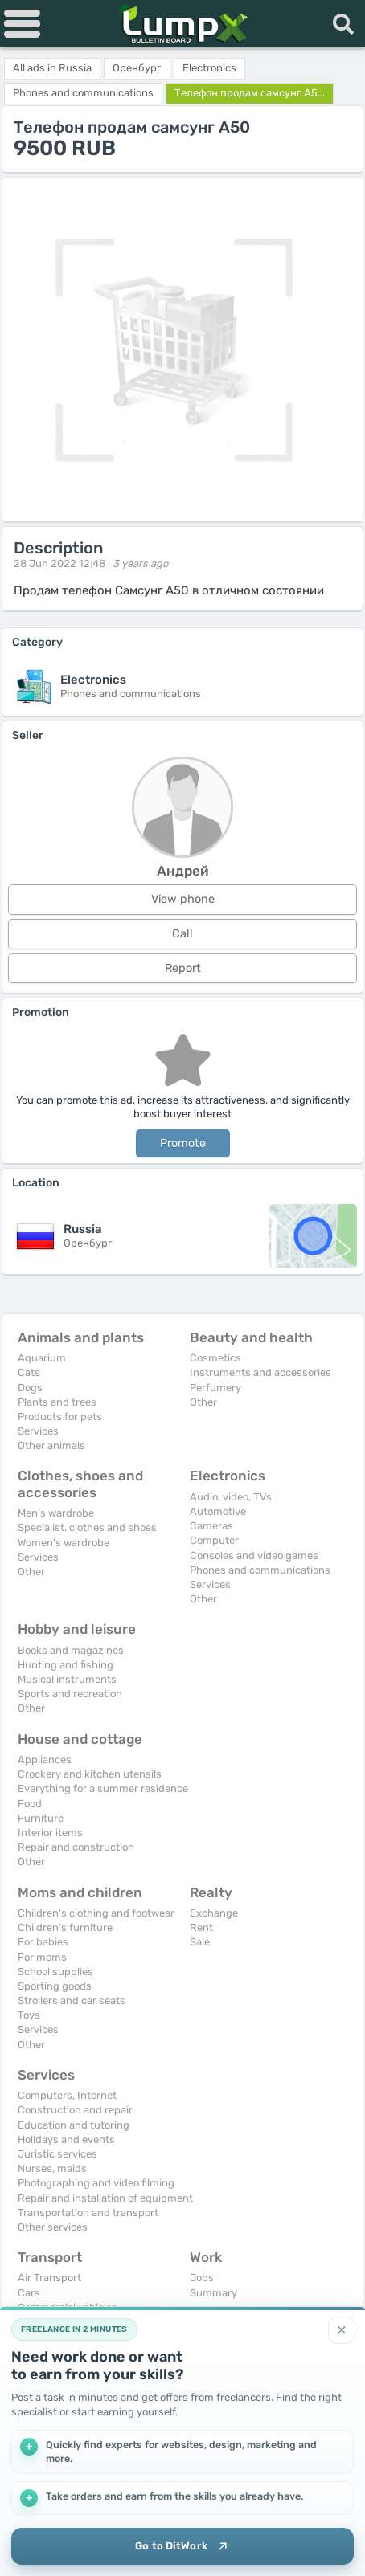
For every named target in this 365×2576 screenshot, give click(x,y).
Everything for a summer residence (103, 1788)
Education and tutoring (73, 2125)
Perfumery (215, 1388)
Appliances (45, 1759)
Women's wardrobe (63, 1543)
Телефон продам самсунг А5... (249, 93)
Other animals (51, 1445)
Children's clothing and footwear (96, 1913)
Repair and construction (76, 1847)
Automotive (218, 1511)
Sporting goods (55, 1986)
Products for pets (60, 1416)
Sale (200, 1942)
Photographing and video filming (96, 2183)
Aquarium (42, 1358)
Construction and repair (75, 2110)
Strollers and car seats (71, 2000)
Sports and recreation (70, 1694)
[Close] (341, 2330)
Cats (29, 1372)
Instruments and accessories (260, 1372)
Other (203, 1402)
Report (183, 968)
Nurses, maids (52, 2168)
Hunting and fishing (65, 1665)
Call (182, 934)
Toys (29, 2015)
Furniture (41, 1818)
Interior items (50, 1833)
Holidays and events (66, 2139)
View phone (183, 899)
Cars (29, 2293)
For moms (42, 1957)
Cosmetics (215, 1358)
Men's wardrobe (56, 1513)
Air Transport (49, 2278)
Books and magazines (71, 1650)
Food (30, 1804)
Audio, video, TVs (231, 1497)
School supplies (55, 1972)
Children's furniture (65, 1927)
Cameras (211, 1526)
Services (38, 1431)
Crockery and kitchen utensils (90, 1774)
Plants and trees (57, 1402)
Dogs (30, 1388)
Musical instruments (67, 1679)
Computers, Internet (67, 2095)
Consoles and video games (254, 1555)
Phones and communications (260, 1570)
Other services (53, 2227)
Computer (214, 1540)
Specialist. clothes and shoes (87, 1527)
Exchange (214, 1913)
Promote (183, 1143)
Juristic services (57, 2154)
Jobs (202, 2278)
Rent (201, 1927)
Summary (213, 2293)
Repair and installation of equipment (105, 2198)
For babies (43, 1942)
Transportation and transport (88, 2213)
